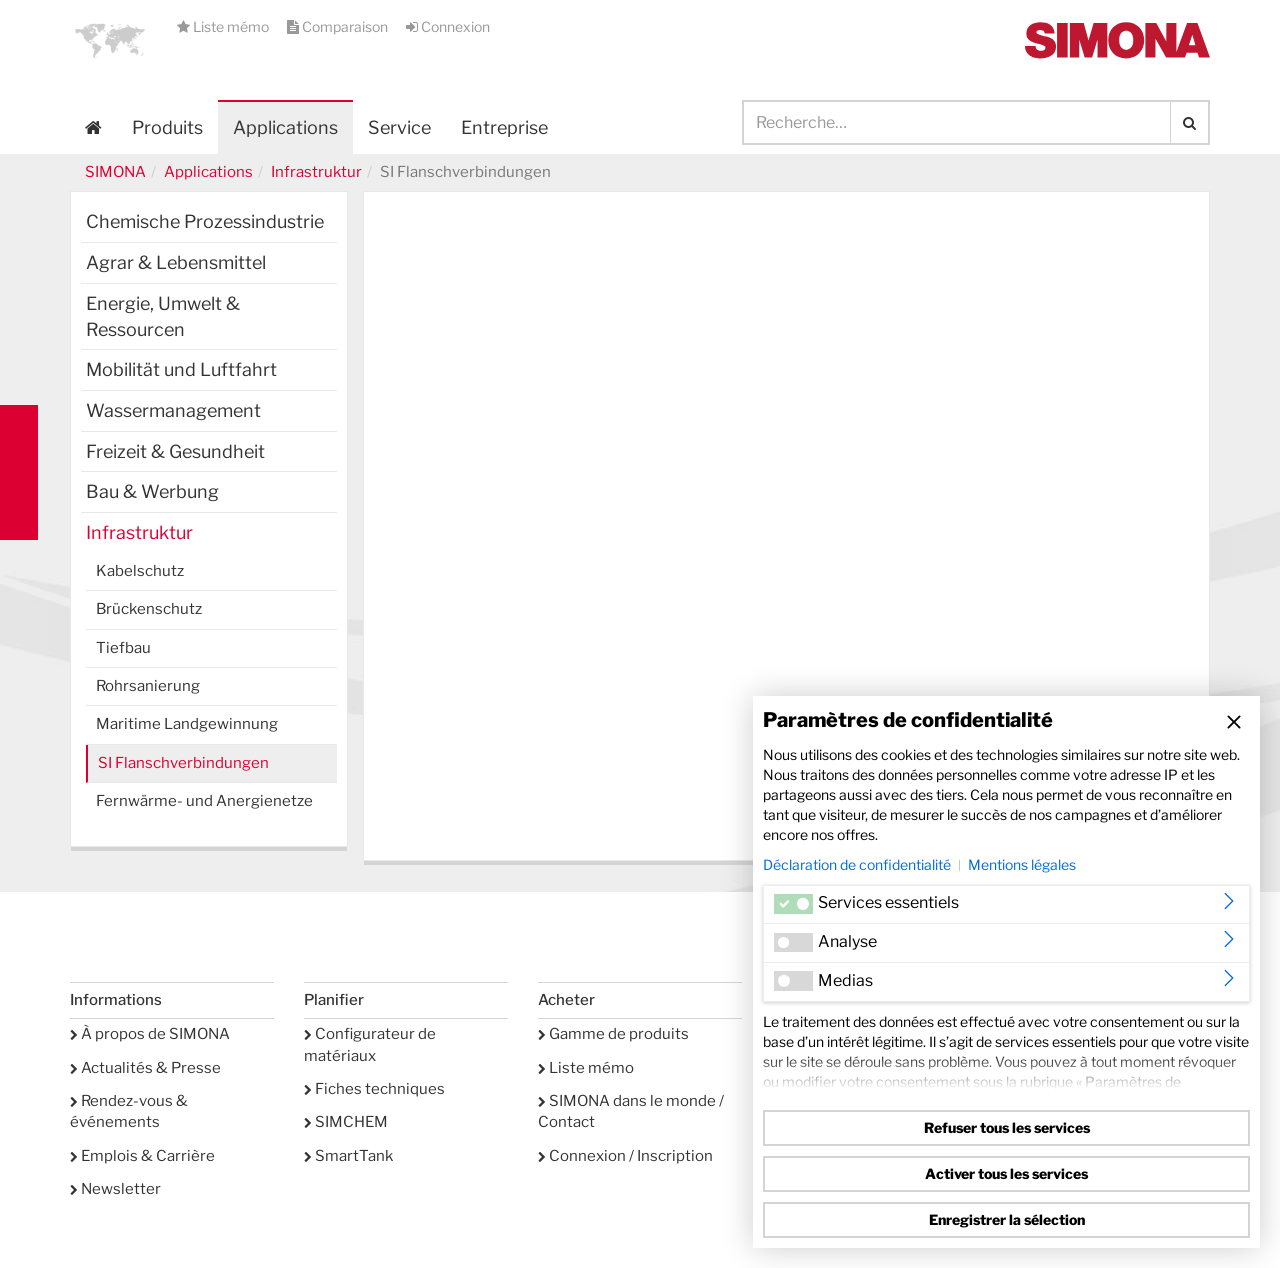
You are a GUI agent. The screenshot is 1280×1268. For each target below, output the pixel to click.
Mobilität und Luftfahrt (181, 369)
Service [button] (399, 127)
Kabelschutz (140, 571)
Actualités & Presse (145, 1068)
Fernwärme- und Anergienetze (204, 801)
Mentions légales (1022, 864)
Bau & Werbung (152, 491)
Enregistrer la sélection (1007, 1219)
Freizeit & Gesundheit (175, 451)
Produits (167, 127)
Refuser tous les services (1007, 1127)
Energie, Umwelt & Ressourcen (163, 316)
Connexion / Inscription (625, 1156)
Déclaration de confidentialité (857, 864)
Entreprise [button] (504, 127)
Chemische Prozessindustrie (205, 221)
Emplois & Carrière (142, 1156)
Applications (285, 127)
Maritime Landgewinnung (187, 724)
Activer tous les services (1006, 1173)
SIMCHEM (346, 1122)
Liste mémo (224, 26)
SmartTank (348, 1156)
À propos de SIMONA (150, 1034)
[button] (110, 40)
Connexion (448, 26)
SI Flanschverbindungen (183, 763)
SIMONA (115, 172)
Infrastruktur (316, 172)
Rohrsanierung (148, 686)
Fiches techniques (374, 1089)
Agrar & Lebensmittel (176, 262)
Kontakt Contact (19, 472)
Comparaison (339, 26)
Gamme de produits (613, 1034)
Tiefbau (123, 648)
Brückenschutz (149, 609)
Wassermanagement (173, 410)
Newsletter (115, 1189)
